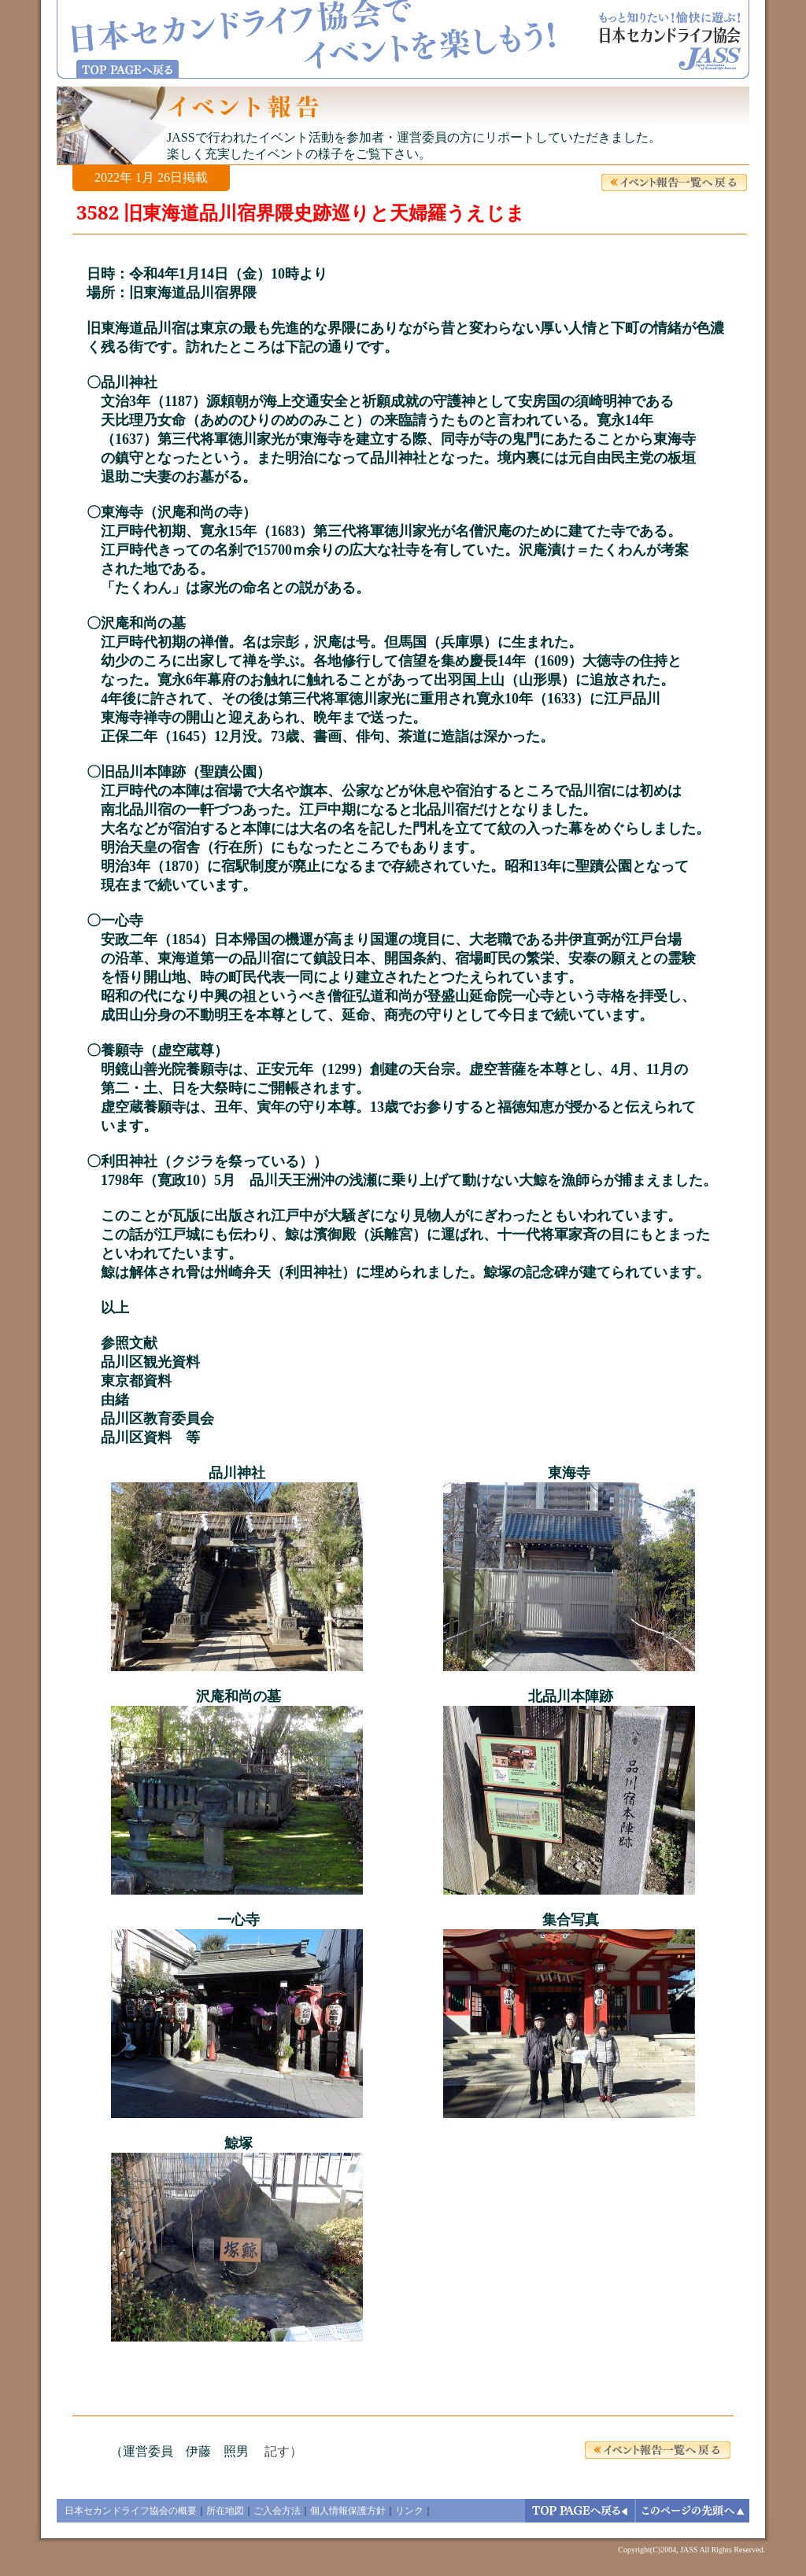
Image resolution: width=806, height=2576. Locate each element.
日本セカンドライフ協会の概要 (131, 2510)
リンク (409, 2510)
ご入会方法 (277, 2510)
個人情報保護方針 (348, 2510)
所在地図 (225, 2510)
